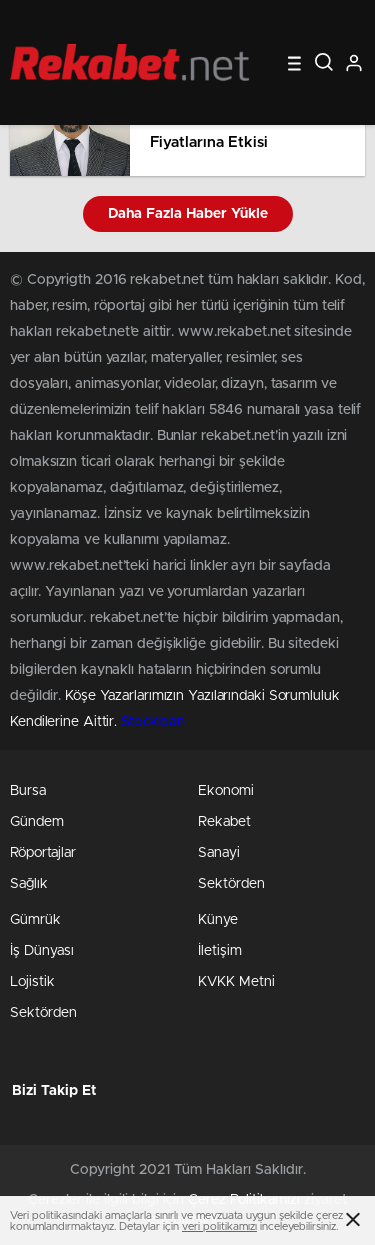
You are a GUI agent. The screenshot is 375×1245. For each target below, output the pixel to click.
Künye (218, 920)
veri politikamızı (219, 1226)
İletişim (220, 951)
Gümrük (35, 920)
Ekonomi (226, 791)
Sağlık (29, 884)
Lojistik (32, 982)
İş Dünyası (42, 951)
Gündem (37, 822)
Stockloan (153, 722)
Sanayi (219, 853)
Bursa (28, 791)
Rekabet (224, 822)
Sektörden (231, 884)
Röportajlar (43, 853)
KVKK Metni (236, 982)
